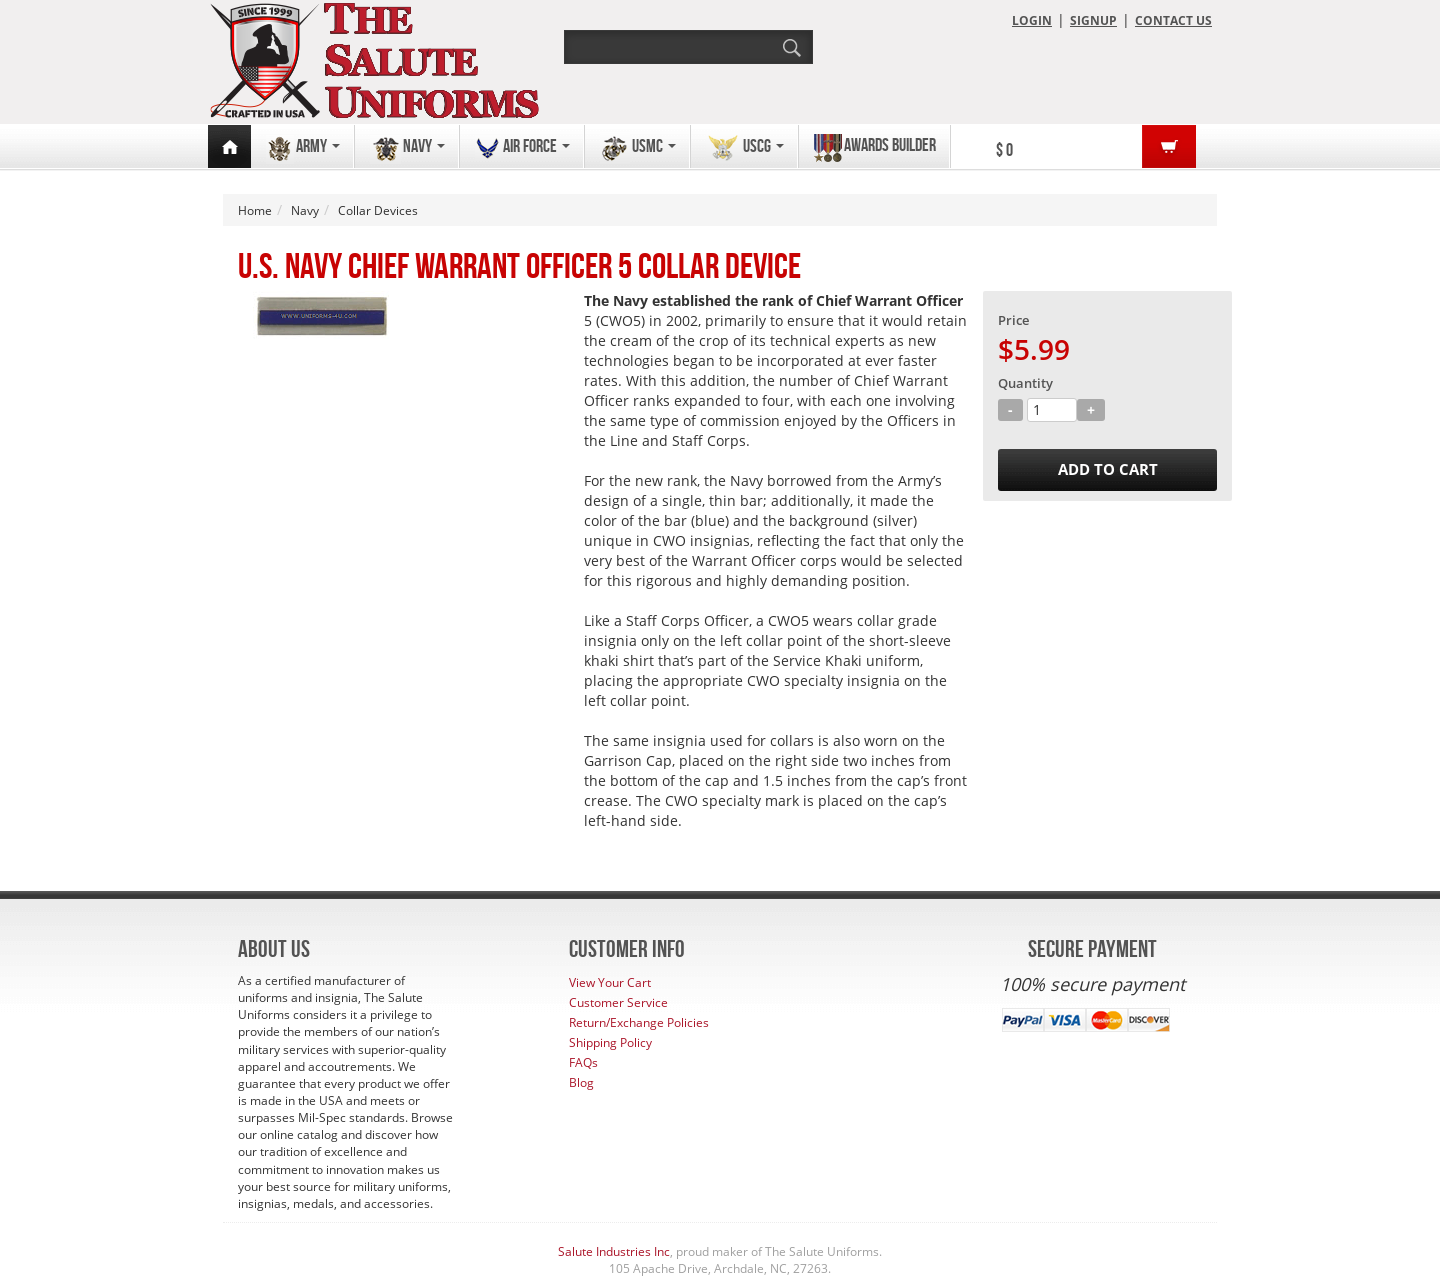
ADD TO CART (1108, 469)
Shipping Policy (610, 1042)
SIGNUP (1093, 20)
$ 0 (1004, 150)
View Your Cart (610, 982)
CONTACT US (1173, 20)
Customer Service (618, 1002)
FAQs (583, 1062)
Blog (581, 1082)
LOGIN (1032, 20)
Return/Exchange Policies (639, 1022)
